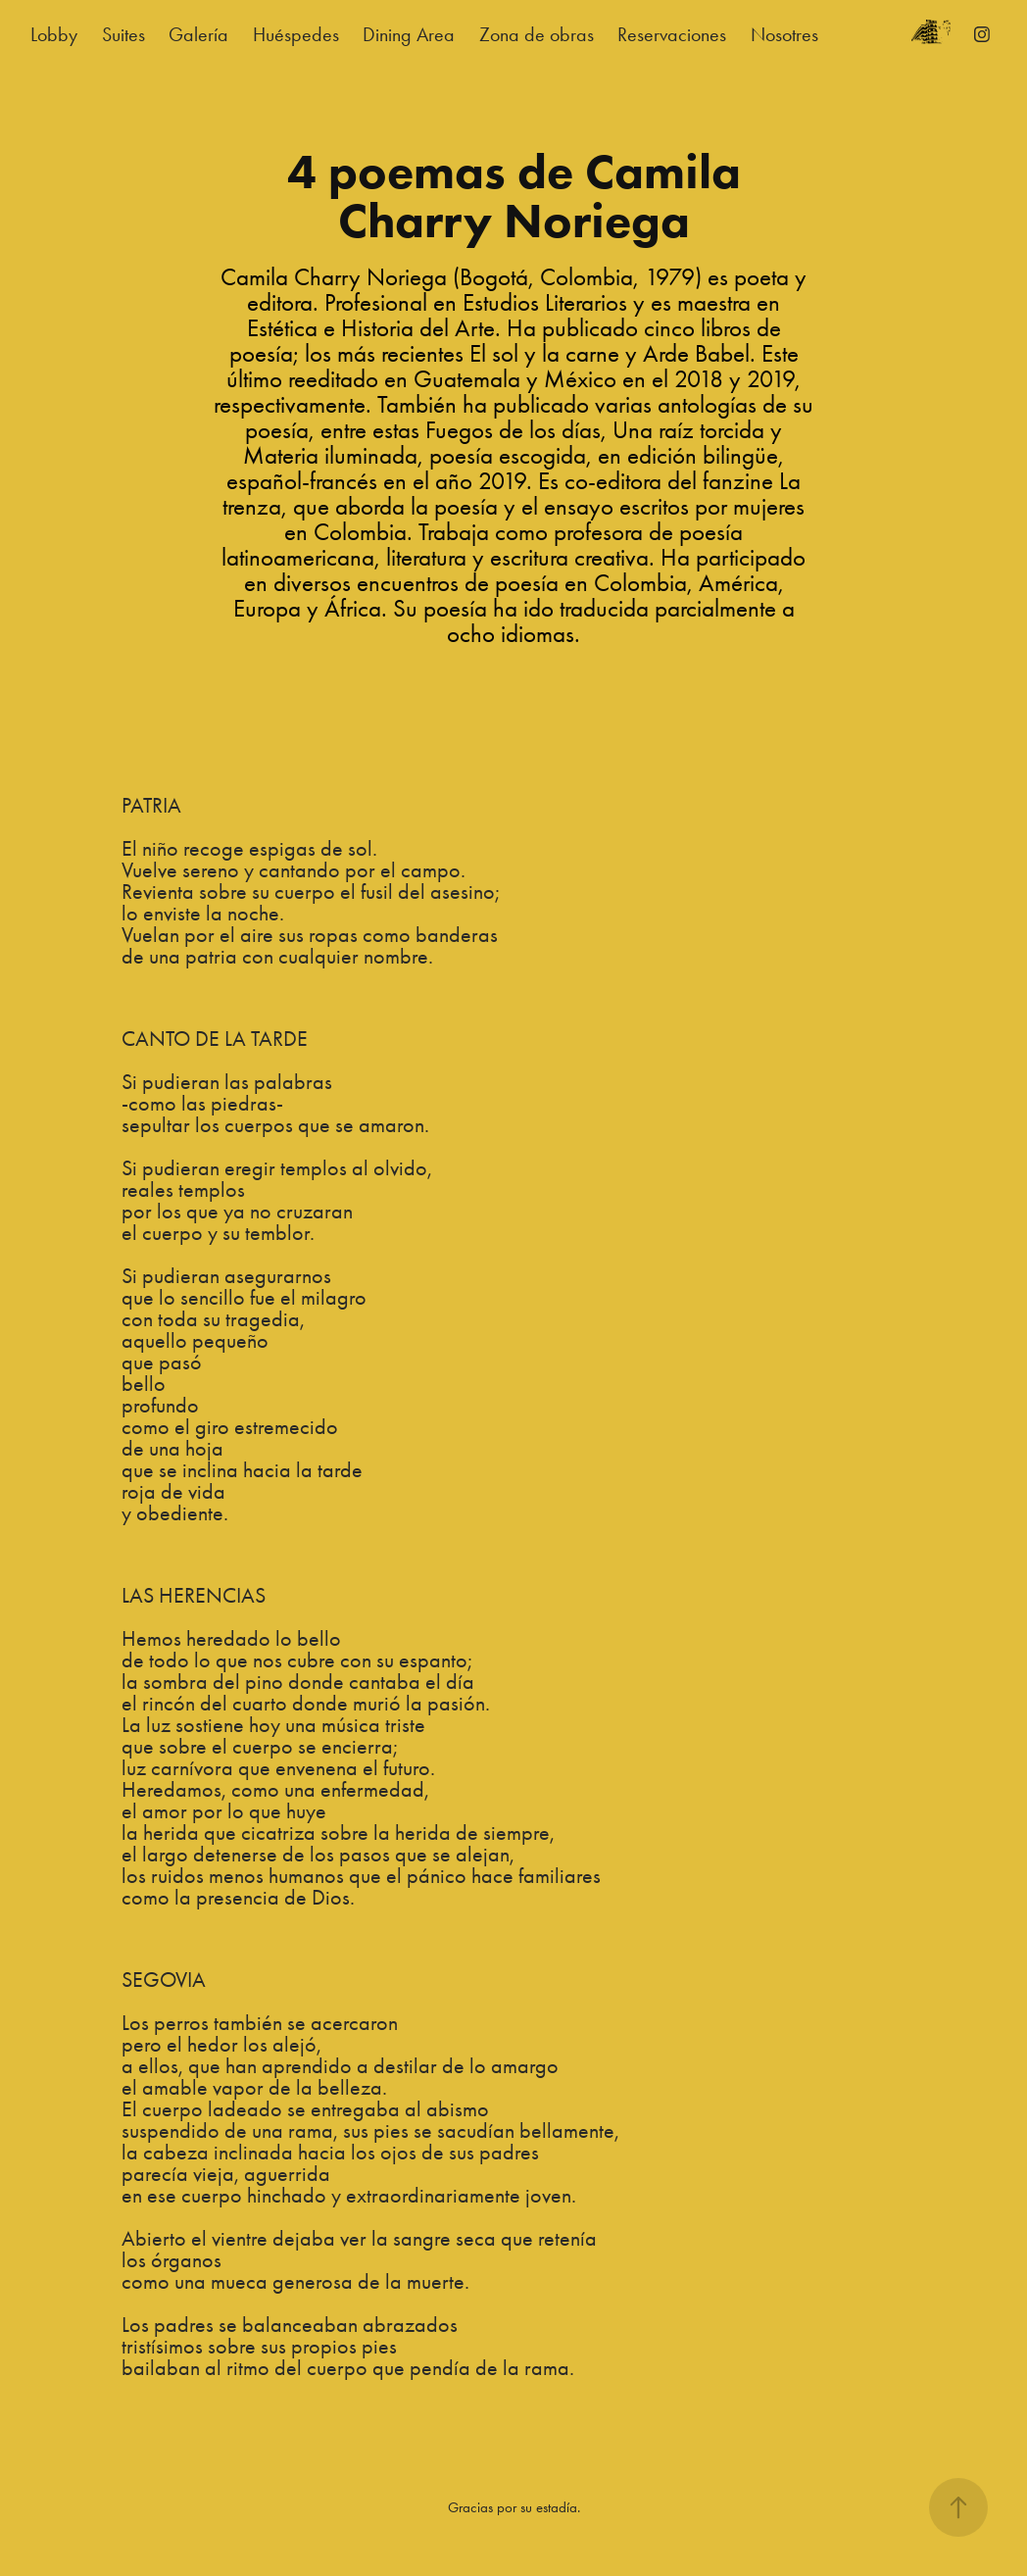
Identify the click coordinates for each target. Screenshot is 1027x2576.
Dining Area (409, 34)
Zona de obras (536, 34)
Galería (198, 34)
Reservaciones (671, 34)
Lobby (53, 34)
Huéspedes (296, 34)
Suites (123, 34)
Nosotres (784, 34)
